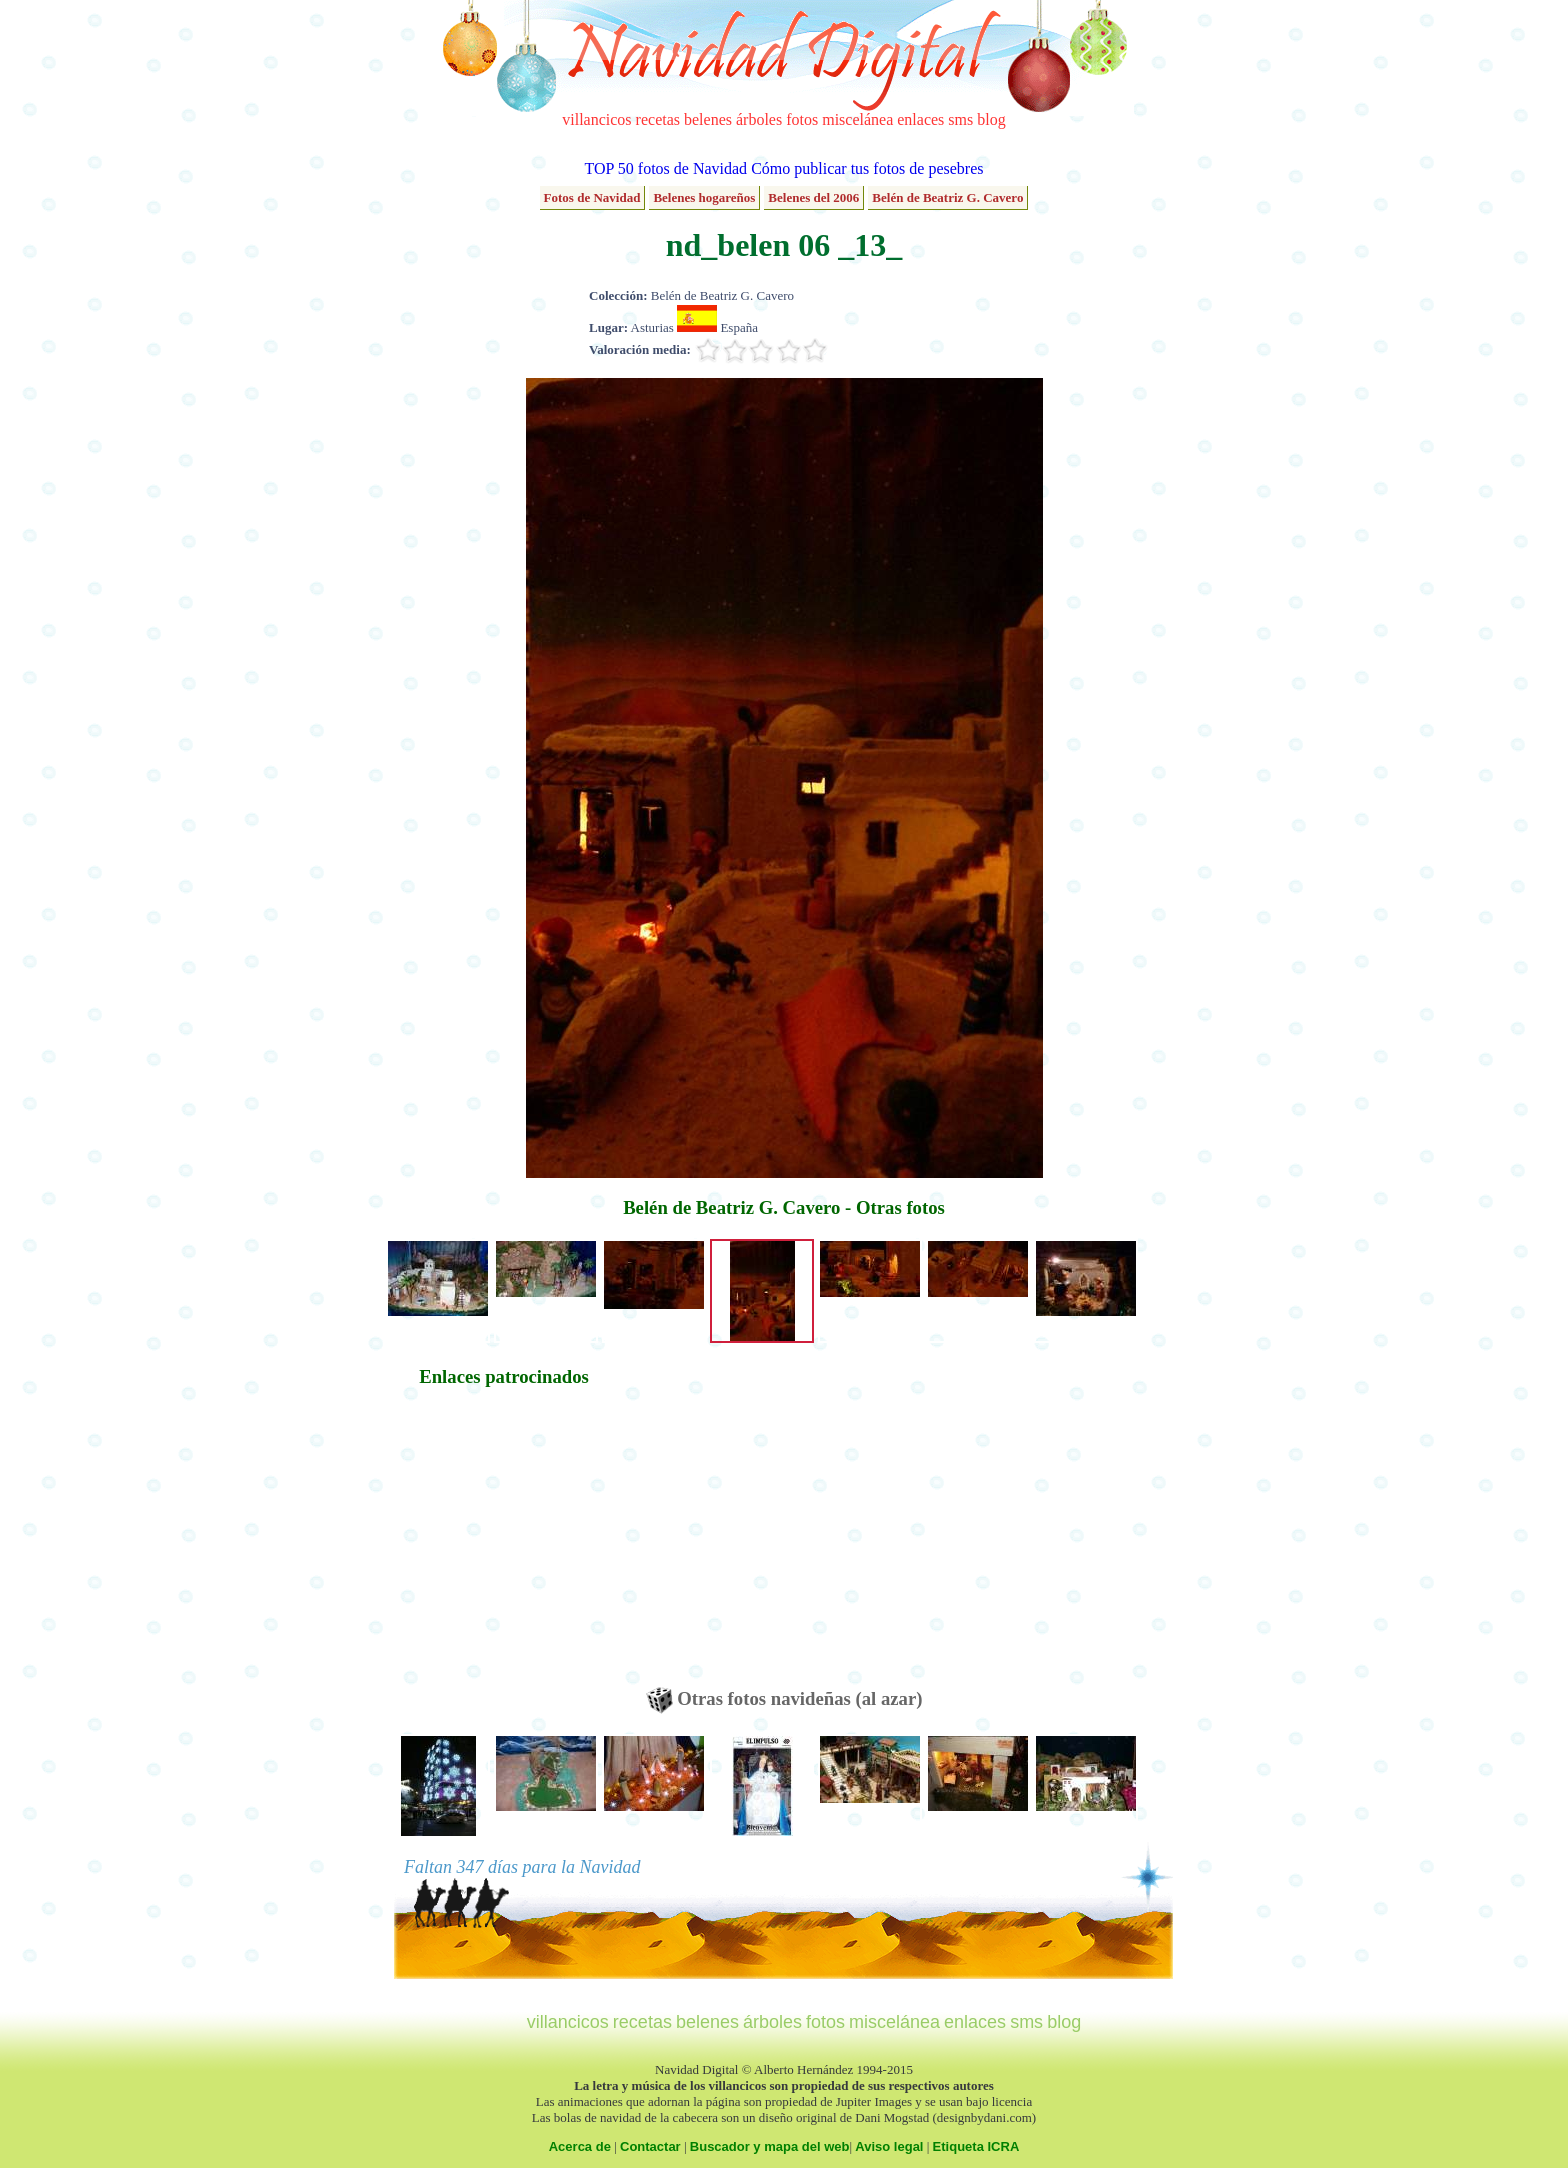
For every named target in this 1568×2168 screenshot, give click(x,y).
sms (960, 119)
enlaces (920, 119)
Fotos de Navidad (592, 197)
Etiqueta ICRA (976, 2146)
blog (991, 119)
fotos (802, 119)
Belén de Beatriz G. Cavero (947, 197)
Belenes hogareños (704, 197)
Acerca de (580, 2146)
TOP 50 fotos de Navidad (665, 168)
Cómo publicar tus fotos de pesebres (867, 168)
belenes (708, 119)
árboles (759, 119)
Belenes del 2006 (813, 197)
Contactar (650, 2146)
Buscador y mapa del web (770, 2146)
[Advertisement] (504, 1547)
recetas (658, 119)
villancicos (596, 119)
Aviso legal (889, 2146)
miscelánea (857, 119)
